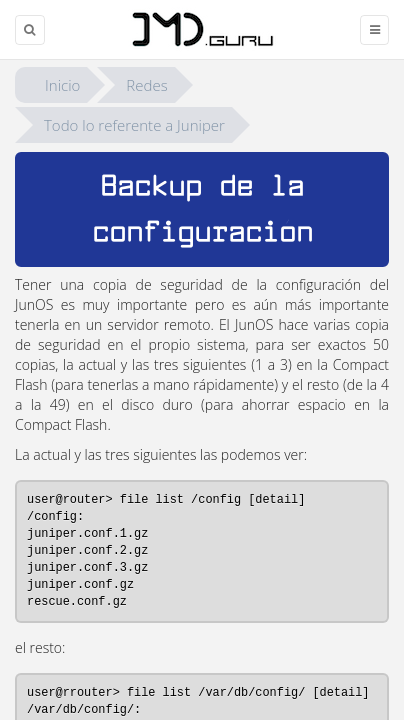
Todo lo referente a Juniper (134, 125)
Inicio (62, 85)
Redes (146, 85)
